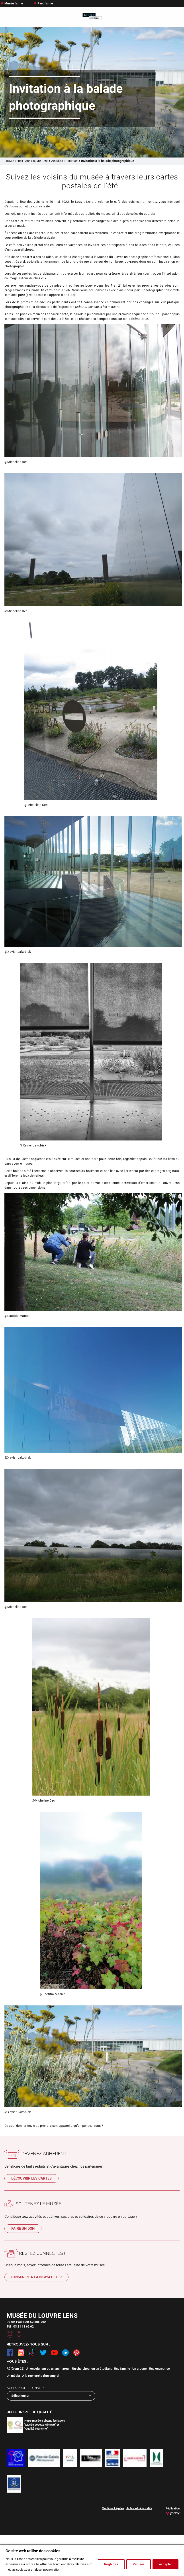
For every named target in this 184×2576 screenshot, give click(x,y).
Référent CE (15, 2368)
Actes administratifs (139, 2508)
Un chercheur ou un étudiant (92, 2368)
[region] (92, 2560)
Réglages (111, 2564)
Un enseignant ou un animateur (48, 2368)
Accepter (165, 2564)
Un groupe (139, 2368)
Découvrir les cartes (31, 2178)
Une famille (122, 2368)
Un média (13, 2375)
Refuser (138, 2564)
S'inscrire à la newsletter (36, 2277)
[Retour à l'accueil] (92, 16)
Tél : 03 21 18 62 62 (20, 2326)
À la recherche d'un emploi (40, 2375)
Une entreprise (159, 2368)
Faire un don (23, 2228)
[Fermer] (181, 2546)
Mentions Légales (113, 2508)
